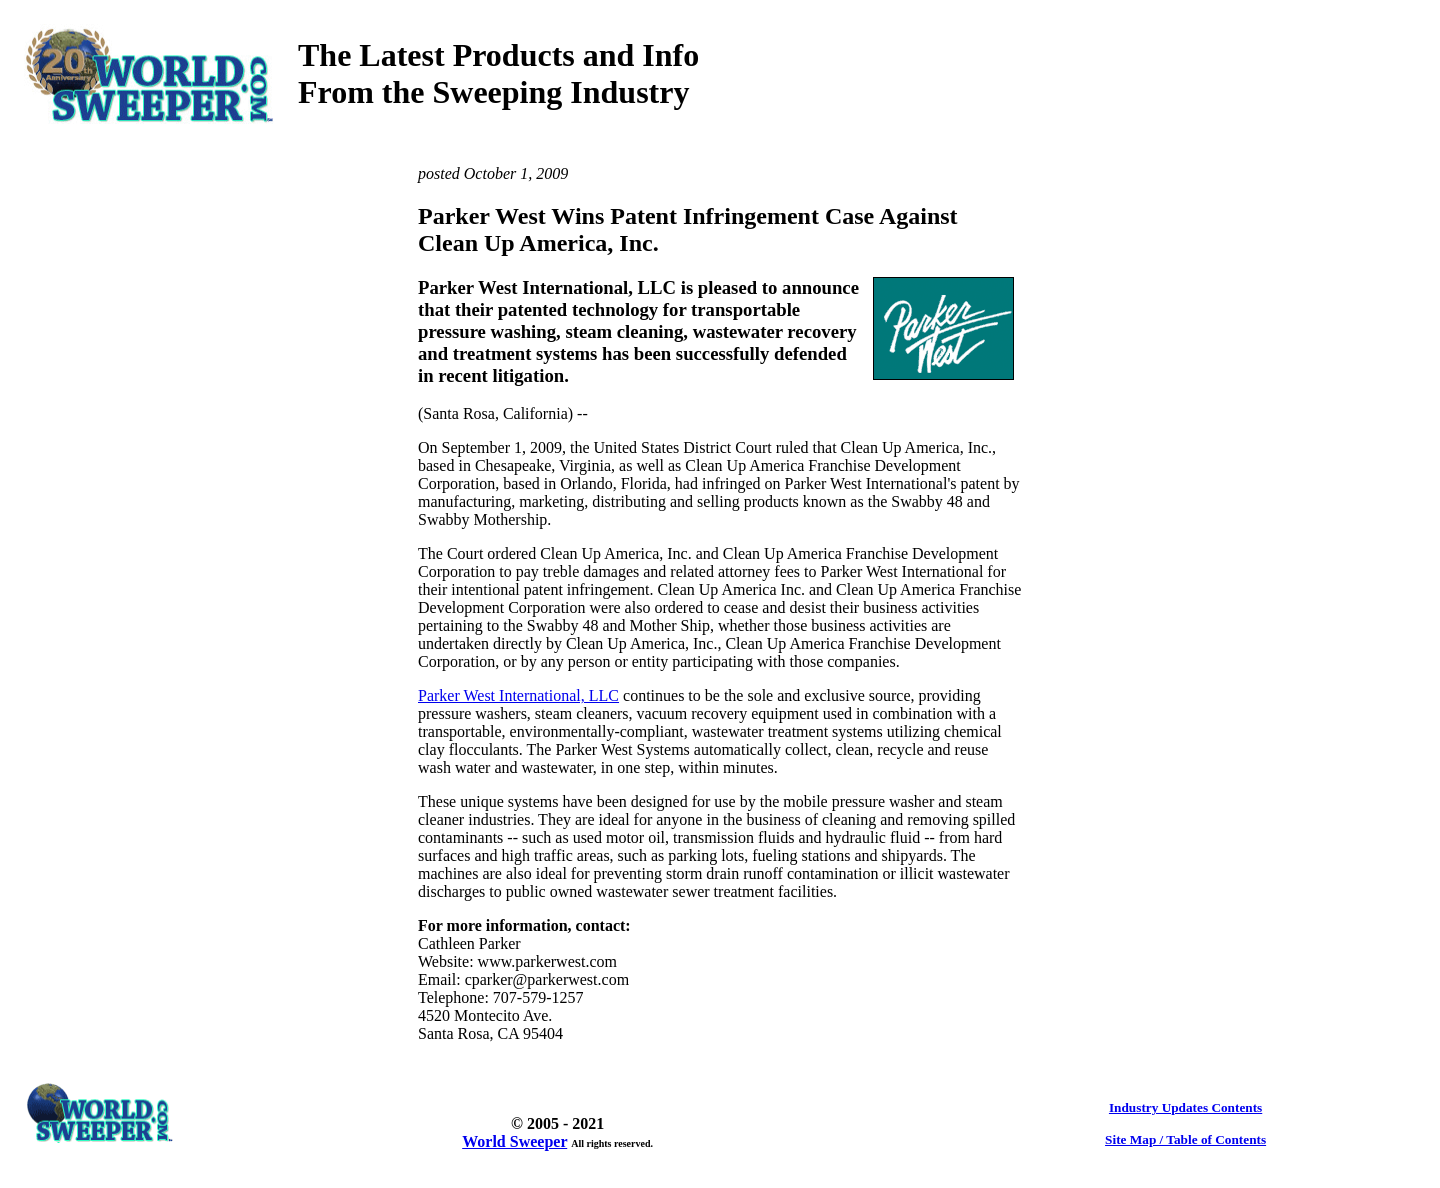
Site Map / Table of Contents (1185, 1139)
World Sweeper (514, 1141)
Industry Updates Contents (1185, 1107)
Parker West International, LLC (518, 695)
